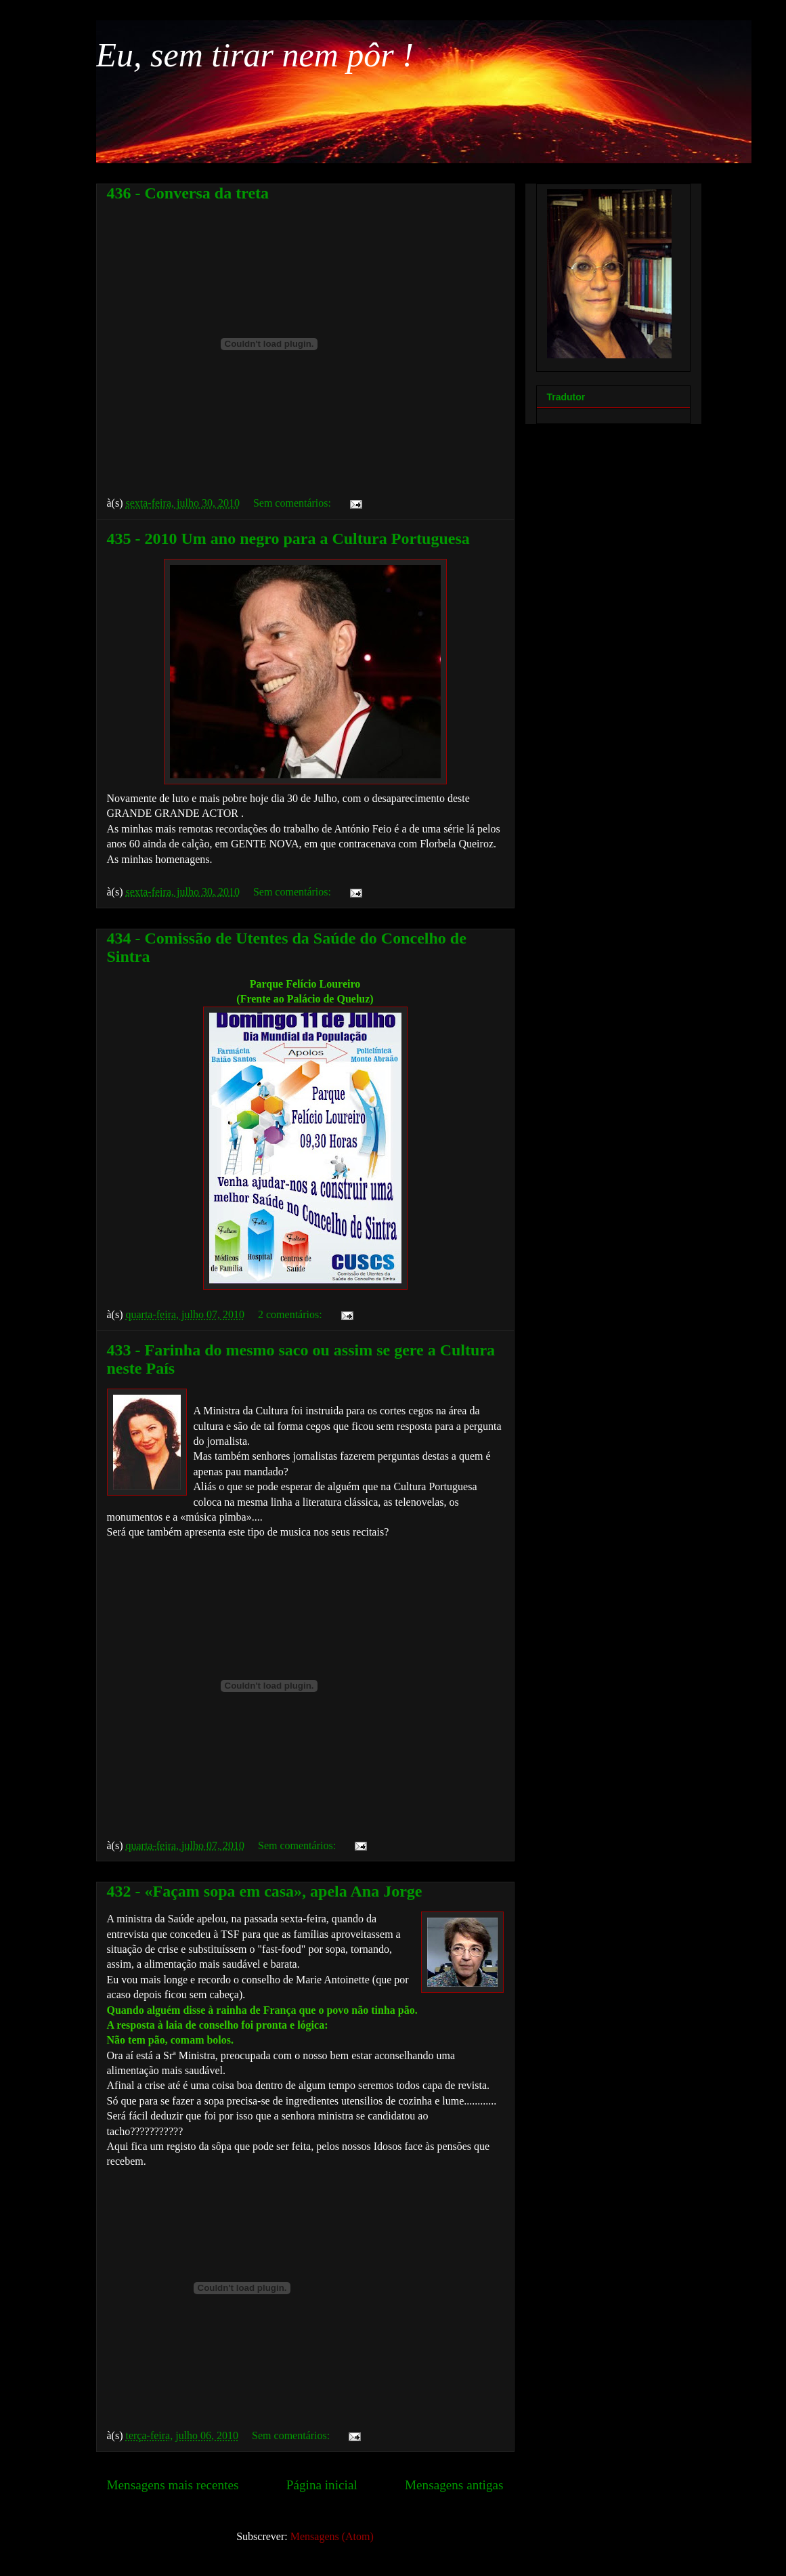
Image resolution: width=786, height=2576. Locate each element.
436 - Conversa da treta (188, 193)
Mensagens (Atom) (332, 2536)
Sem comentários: (293, 503)
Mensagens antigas (454, 2485)
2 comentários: (291, 1314)
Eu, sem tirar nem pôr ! (255, 55)
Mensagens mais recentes (173, 2485)
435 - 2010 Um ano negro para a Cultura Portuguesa (288, 538)
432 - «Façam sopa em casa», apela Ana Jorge (264, 1891)
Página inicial (321, 2485)
